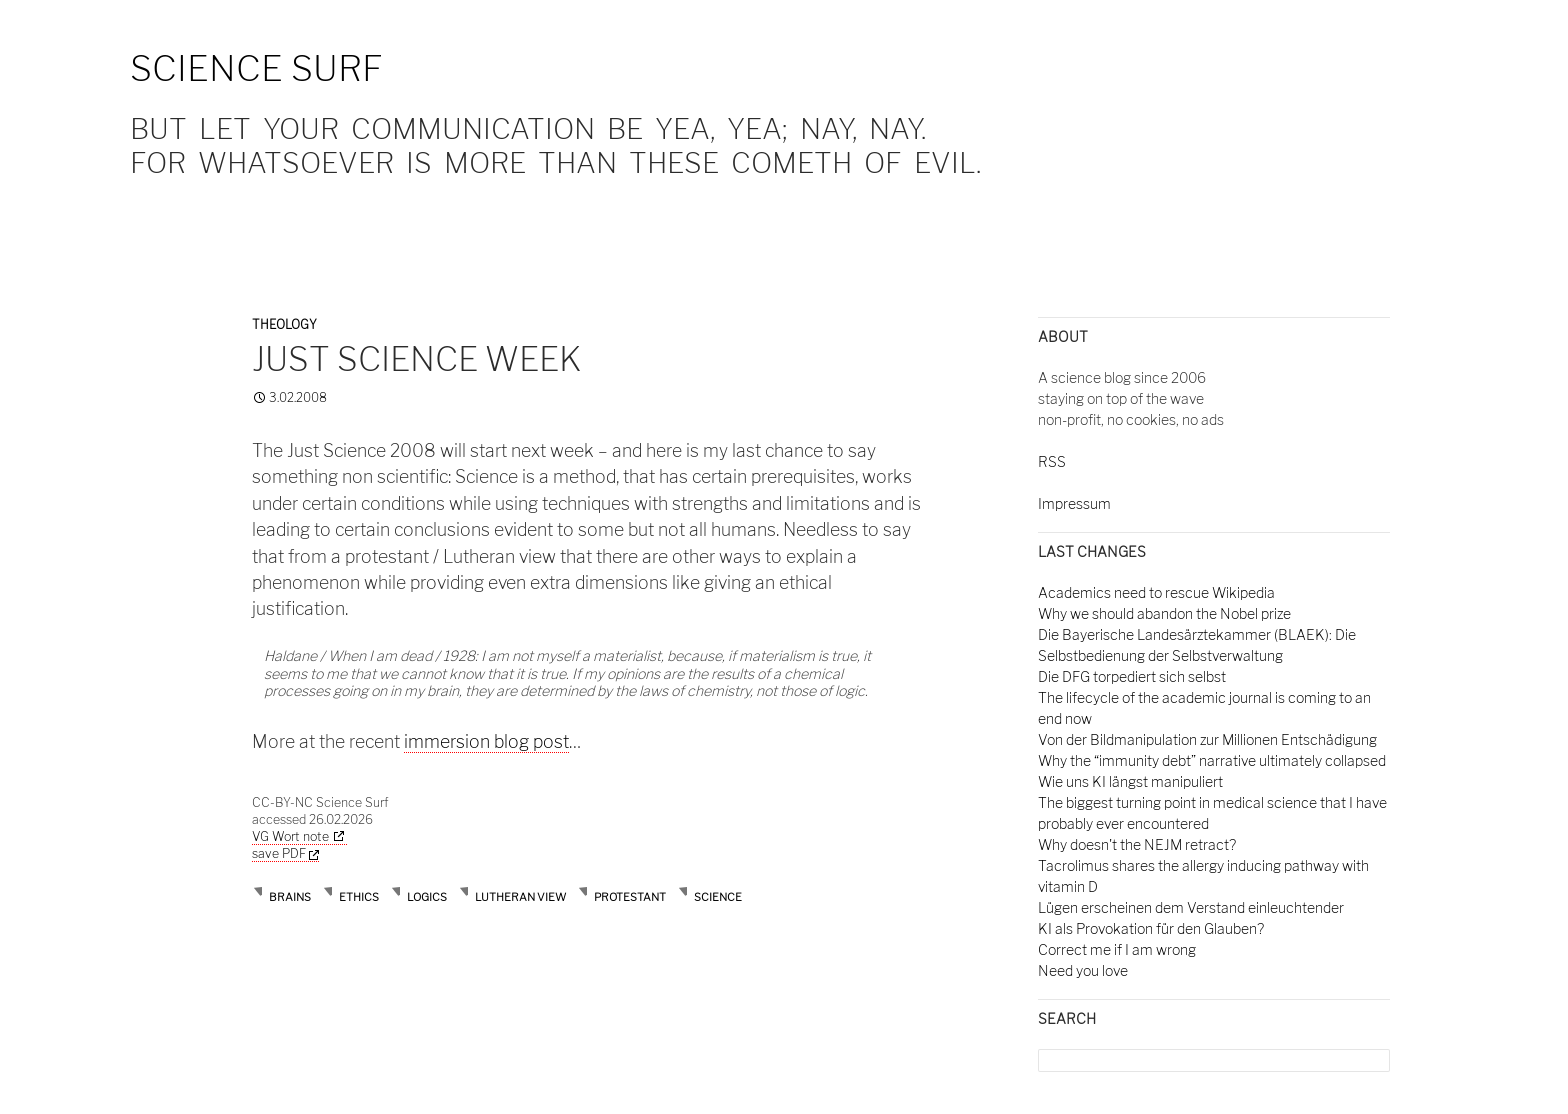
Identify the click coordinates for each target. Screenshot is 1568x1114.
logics (427, 897)
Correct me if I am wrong (1117, 949)
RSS (1052, 461)
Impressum (1074, 503)
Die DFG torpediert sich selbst (1132, 676)
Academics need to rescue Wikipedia (1156, 592)
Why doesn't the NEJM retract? (1137, 844)
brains (290, 897)
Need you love (1083, 970)
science (718, 897)
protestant (630, 897)
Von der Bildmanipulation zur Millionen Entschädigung (1207, 739)
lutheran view (520, 897)
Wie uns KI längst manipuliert (1130, 781)
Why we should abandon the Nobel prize (1164, 613)
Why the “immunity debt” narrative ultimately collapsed (1212, 760)
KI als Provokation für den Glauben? (1151, 928)
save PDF (285, 853)
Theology (284, 324)
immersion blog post (486, 741)
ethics (359, 897)
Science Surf (256, 68)
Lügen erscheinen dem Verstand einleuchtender (1191, 907)
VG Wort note (290, 836)
